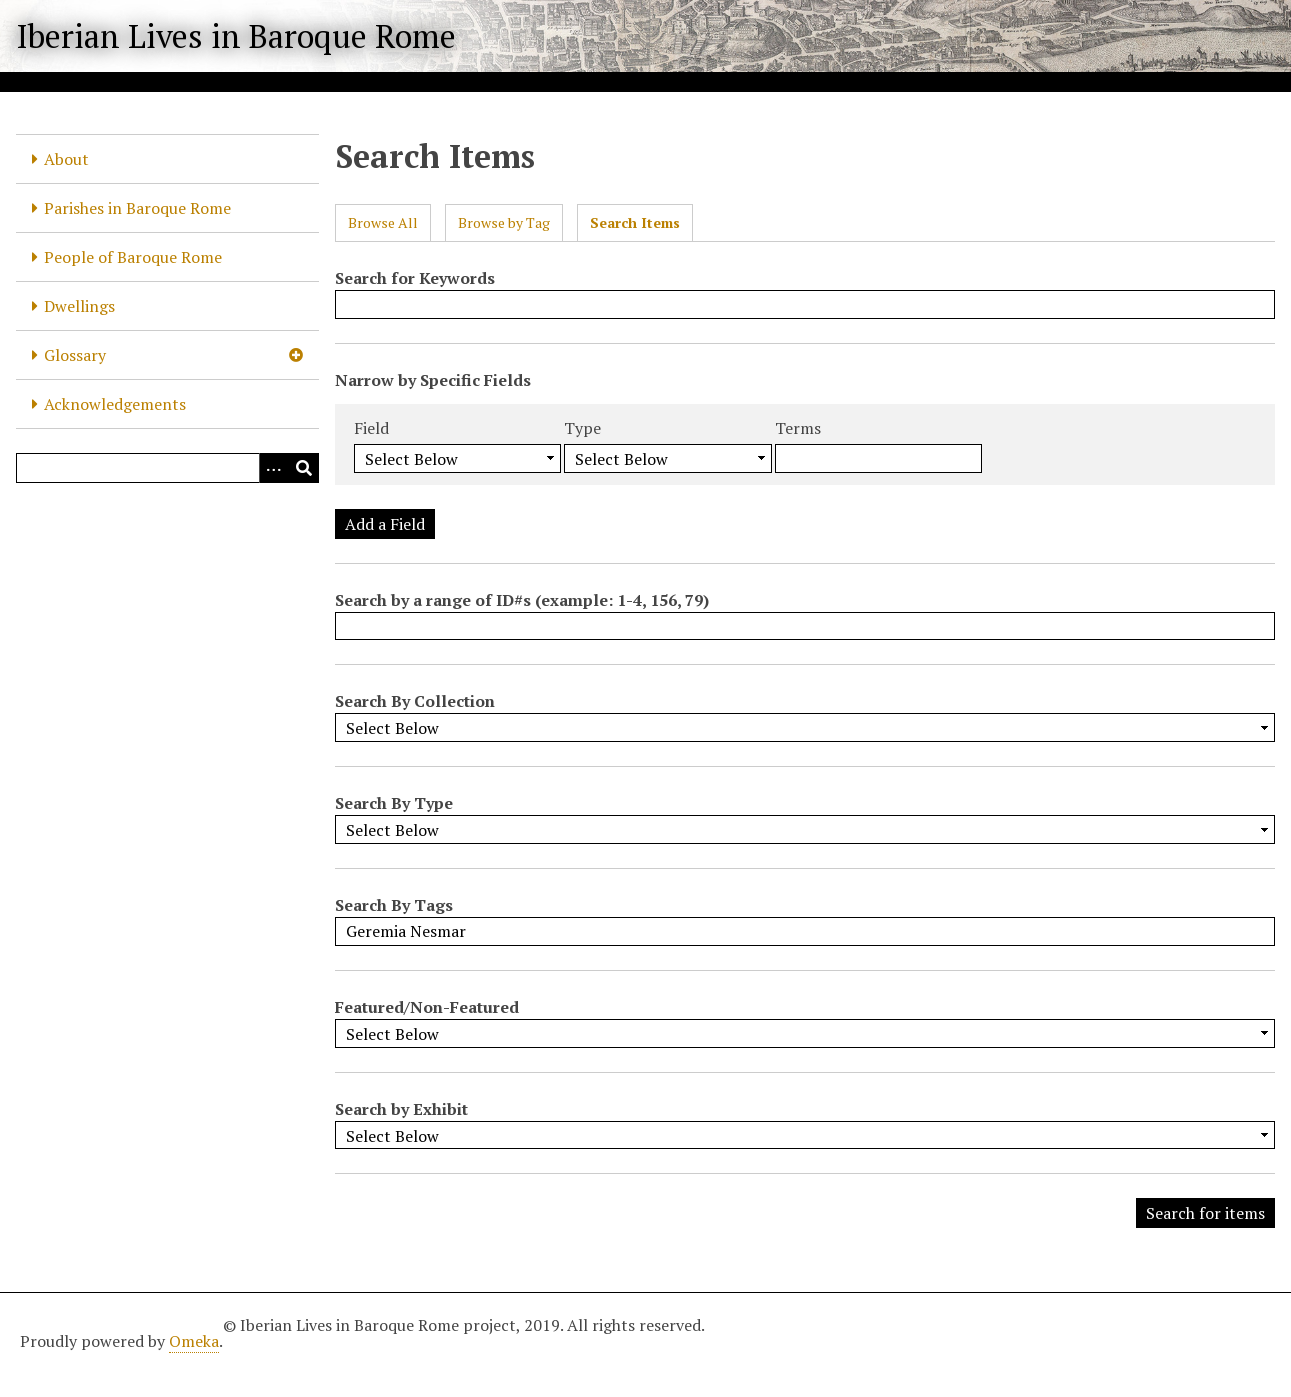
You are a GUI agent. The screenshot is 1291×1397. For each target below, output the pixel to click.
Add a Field (385, 524)
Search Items (635, 222)
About (66, 159)
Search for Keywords (415, 278)
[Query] (167, 468)
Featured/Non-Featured (427, 1007)
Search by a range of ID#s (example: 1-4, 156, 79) (522, 600)
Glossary (75, 355)
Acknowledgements (115, 404)
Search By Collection (415, 701)
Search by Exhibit (401, 1109)
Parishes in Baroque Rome (137, 208)
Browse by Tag (504, 222)
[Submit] (304, 468)
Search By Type (394, 803)
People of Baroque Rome (133, 257)
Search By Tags (394, 905)
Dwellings (79, 306)
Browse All (383, 222)
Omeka (194, 1341)
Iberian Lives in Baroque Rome (236, 36)
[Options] (274, 468)
